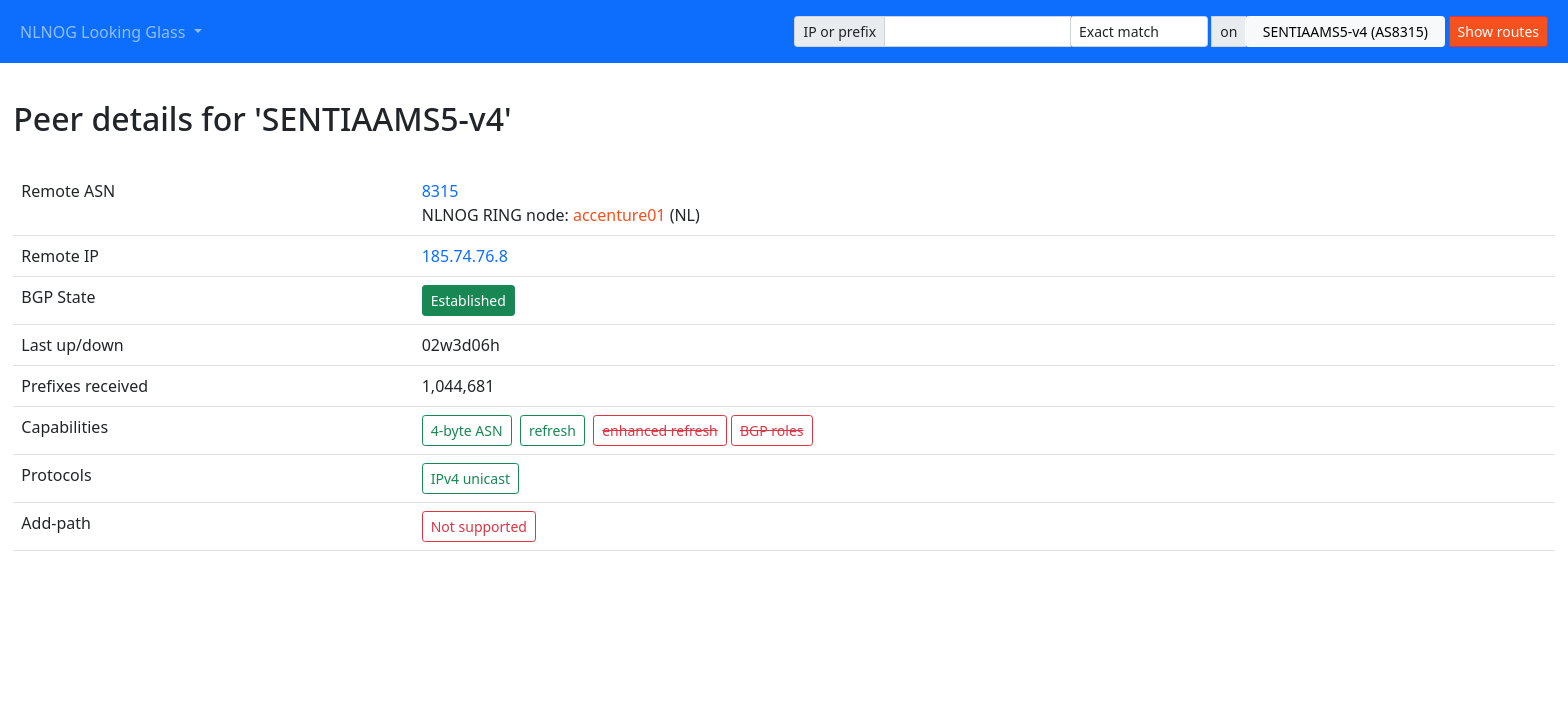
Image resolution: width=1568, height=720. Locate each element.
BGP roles (772, 430)
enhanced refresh (660, 430)
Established (468, 300)
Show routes (1498, 31)
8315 (440, 191)
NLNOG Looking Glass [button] (105, 32)
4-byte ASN (467, 430)
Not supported (479, 526)
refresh (552, 430)
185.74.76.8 (465, 256)
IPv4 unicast (470, 478)
